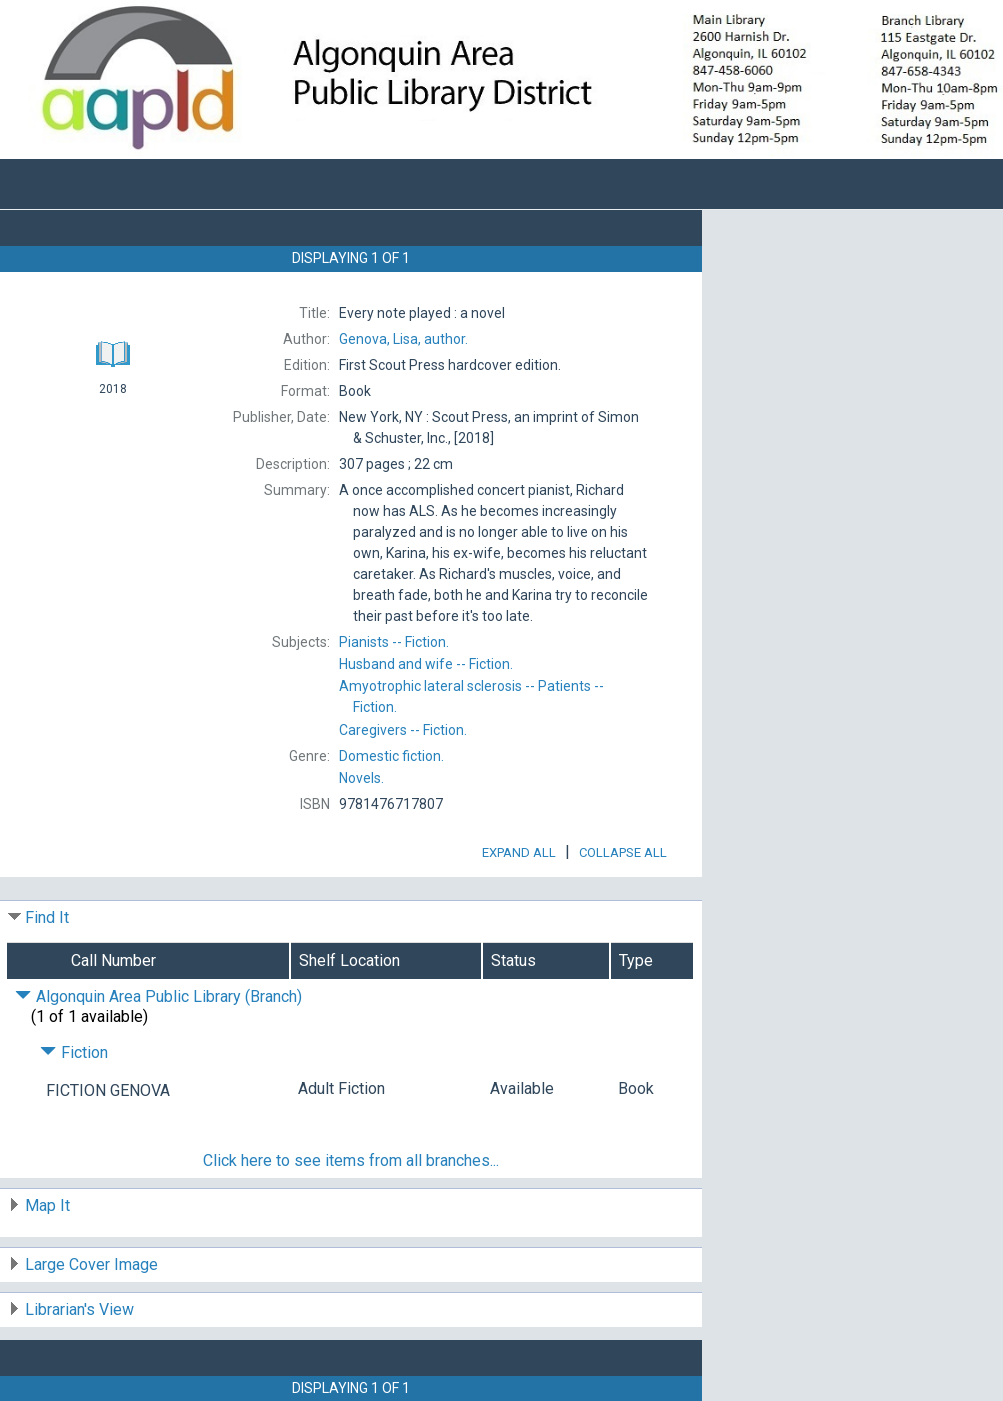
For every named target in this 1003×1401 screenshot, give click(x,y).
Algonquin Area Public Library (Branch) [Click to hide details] (158, 996)
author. (403, 339)
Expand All (519, 852)
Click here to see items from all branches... (351, 1160)
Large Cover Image (91, 1264)
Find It (47, 917)
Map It (47, 1205)
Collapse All (623, 852)
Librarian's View (79, 1309)
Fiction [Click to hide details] (74, 1052)
